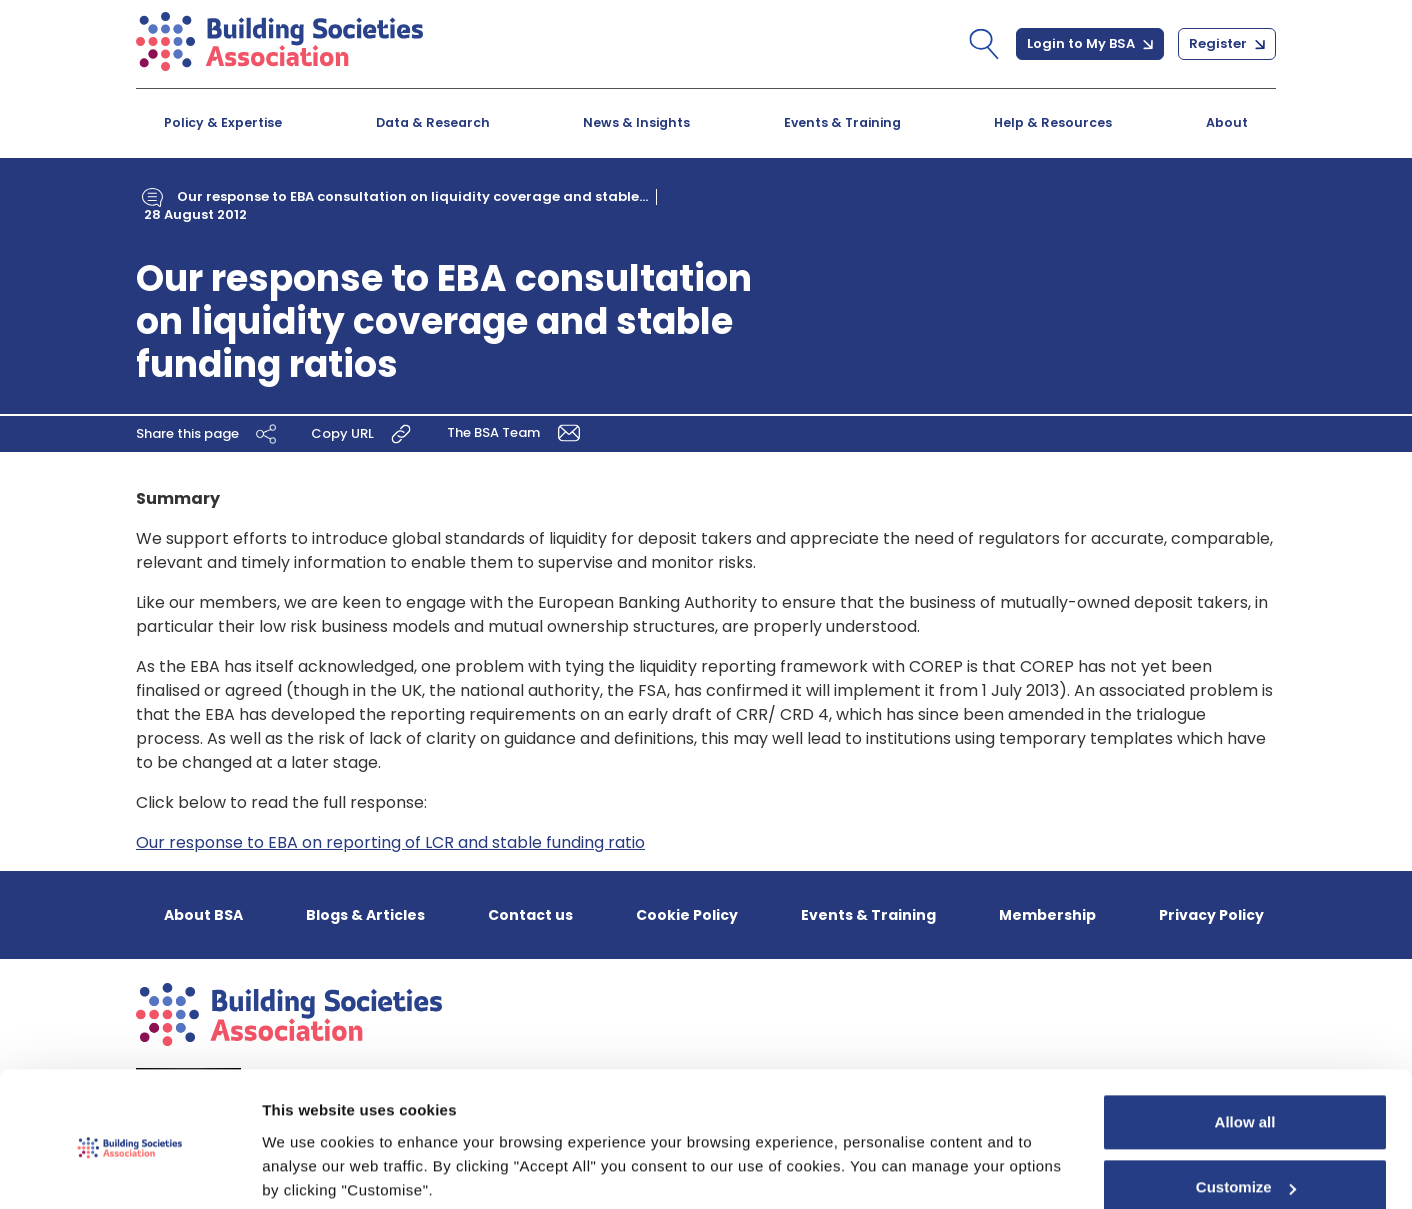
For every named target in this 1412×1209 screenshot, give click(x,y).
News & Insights (636, 122)
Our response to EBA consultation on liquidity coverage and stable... (412, 196)
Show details (308, 1169)
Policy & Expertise (223, 122)
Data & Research (433, 122)
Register (1227, 43)
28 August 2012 (195, 214)
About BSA (203, 915)
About (1227, 122)
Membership (1047, 915)
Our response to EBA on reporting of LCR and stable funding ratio (390, 842)
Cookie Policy (687, 915)
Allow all (1245, 1046)
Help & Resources (1053, 122)
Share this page (209, 434)
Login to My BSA (1090, 43)
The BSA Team (518, 432)
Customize (1246, 1111)
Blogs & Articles (365, 915)
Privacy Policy (1211, 915)
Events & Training (842, 122)
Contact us (530, 915)
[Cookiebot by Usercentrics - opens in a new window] (129, 1170)
